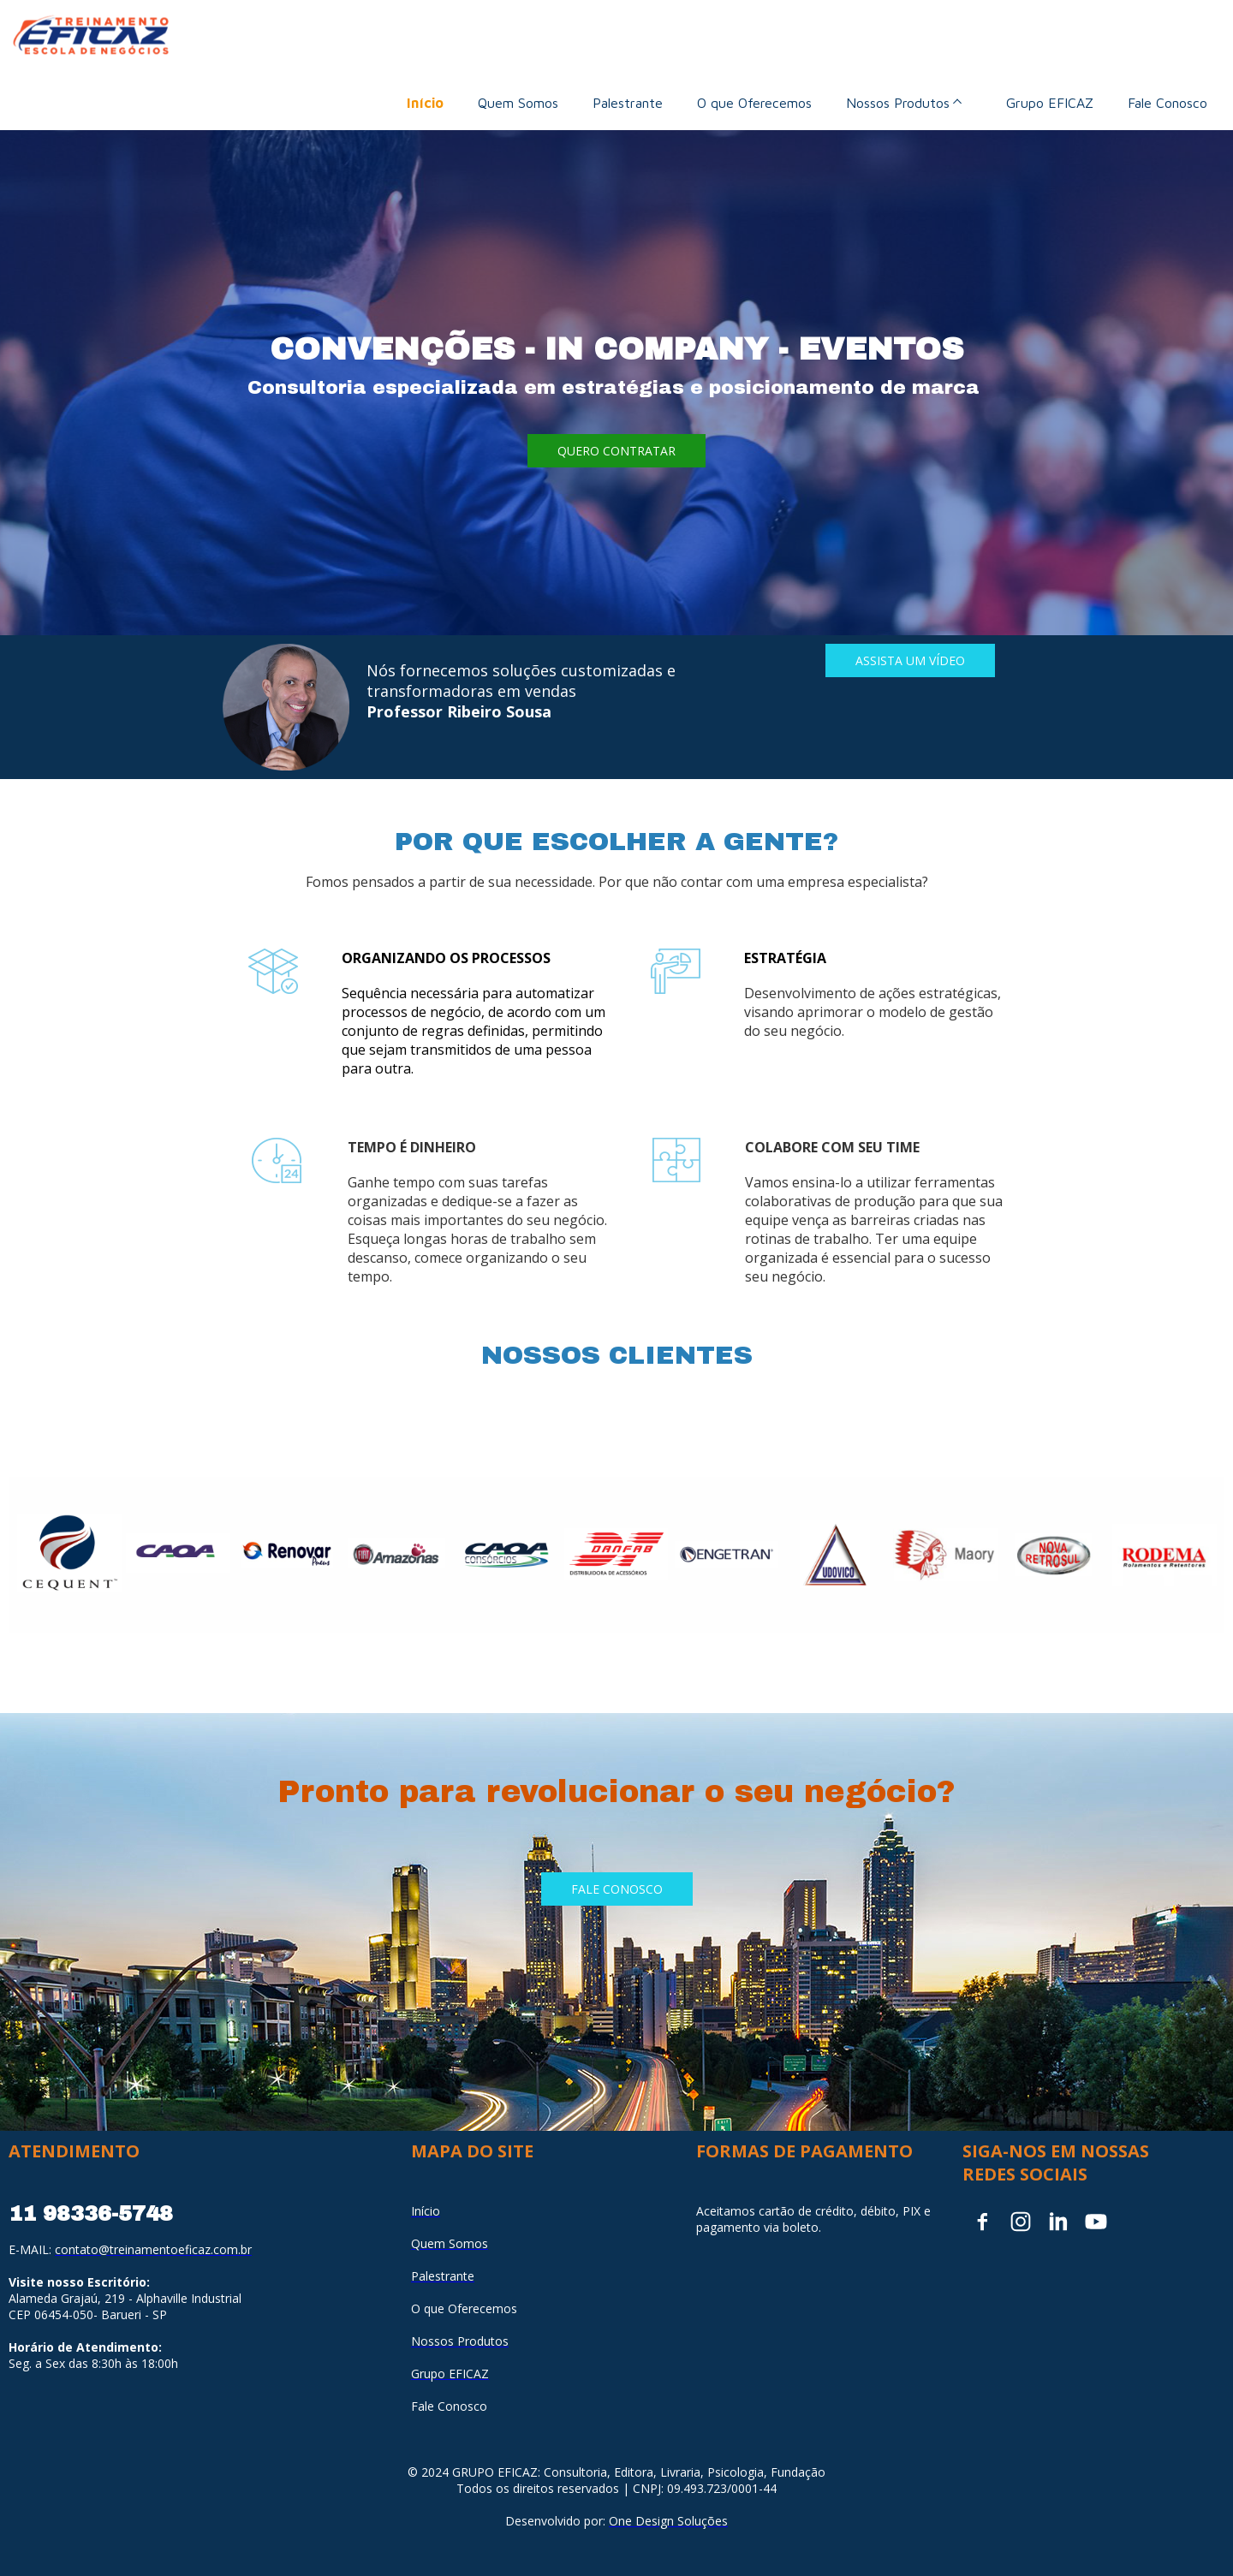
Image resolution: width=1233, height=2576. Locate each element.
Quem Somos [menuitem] (518, 102)
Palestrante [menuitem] (628, 102)
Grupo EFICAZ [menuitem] (1049, 102)
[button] (616, 450)
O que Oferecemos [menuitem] (754, 102)
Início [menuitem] (425, 102)
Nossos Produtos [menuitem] (898, 102)
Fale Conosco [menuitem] (1167, 102)
